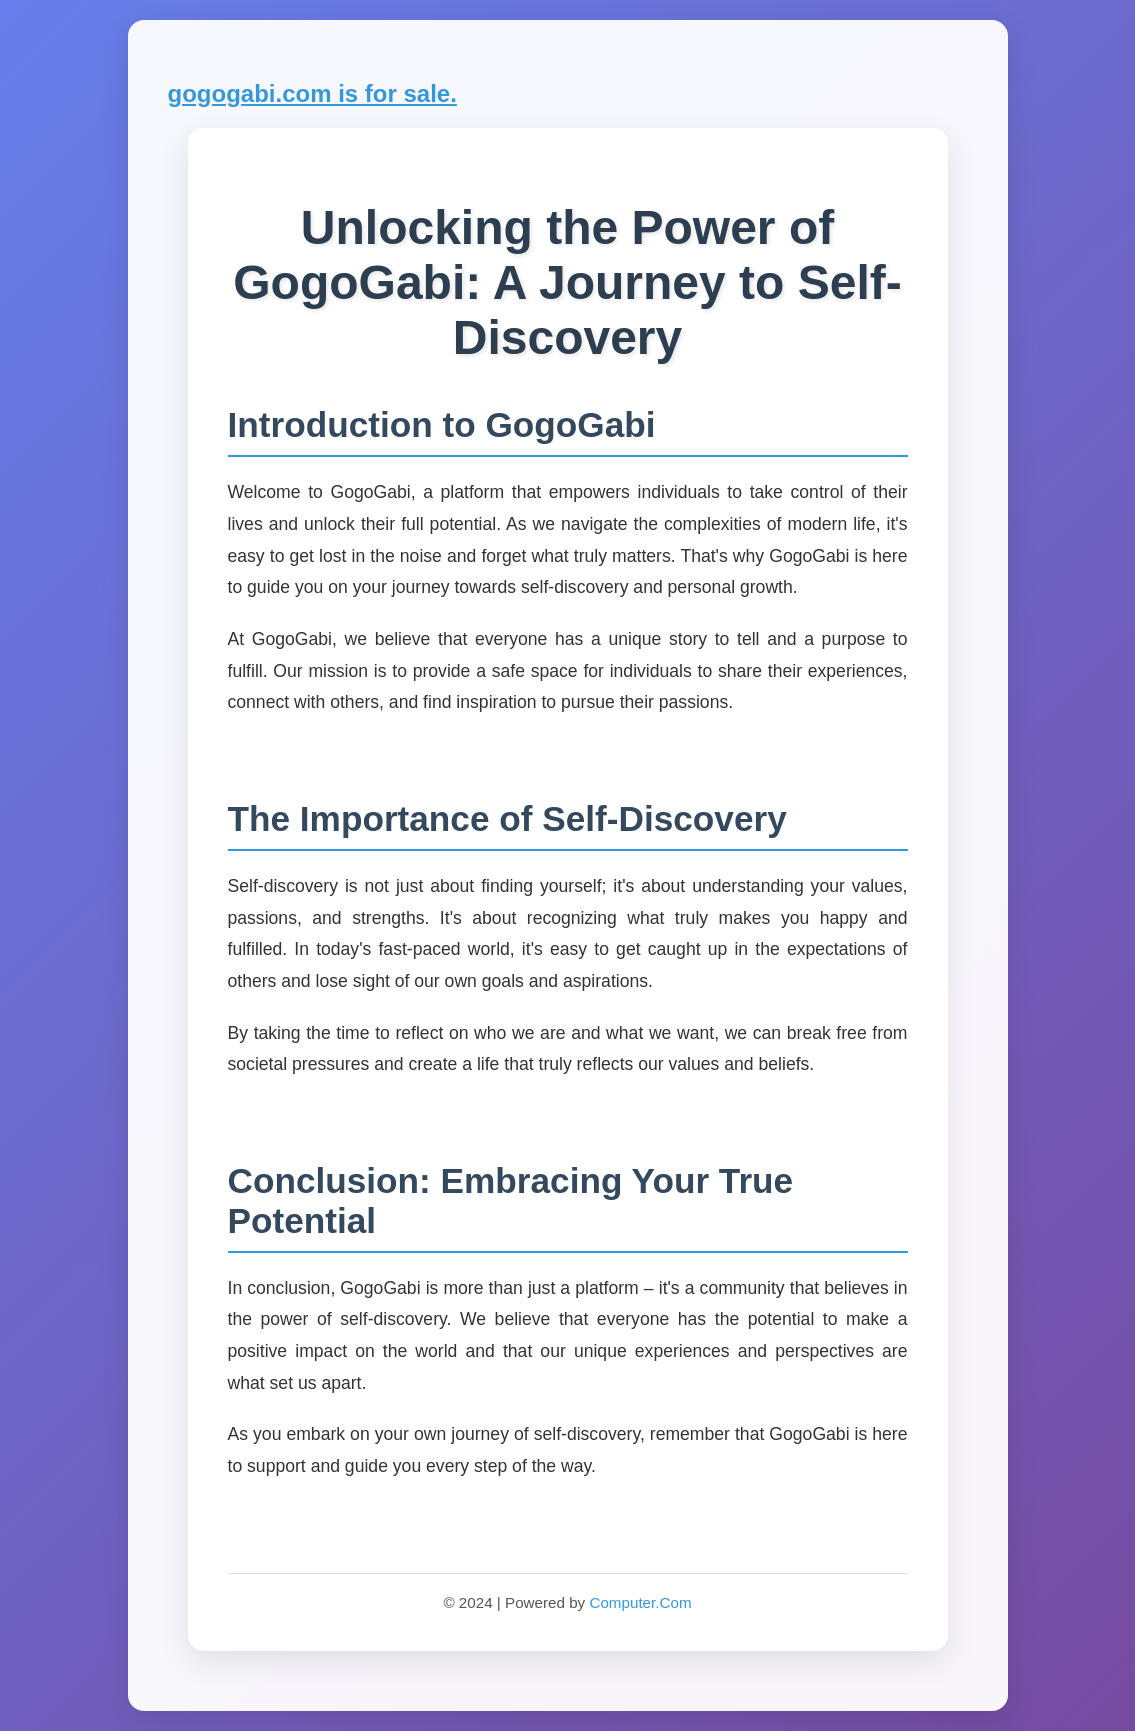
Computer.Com (640, 1602)
